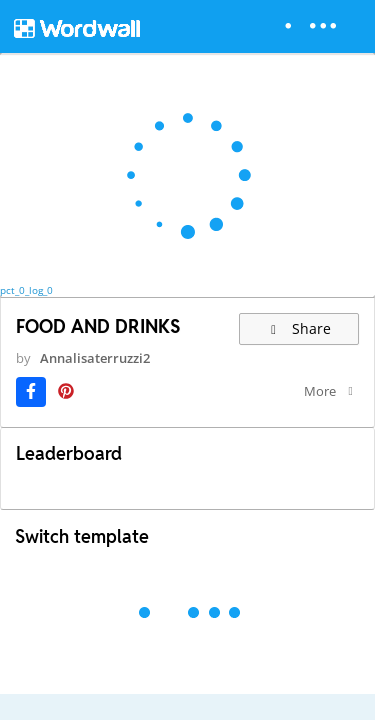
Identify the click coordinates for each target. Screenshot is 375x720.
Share (299, 328)
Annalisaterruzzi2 (95, 358)
